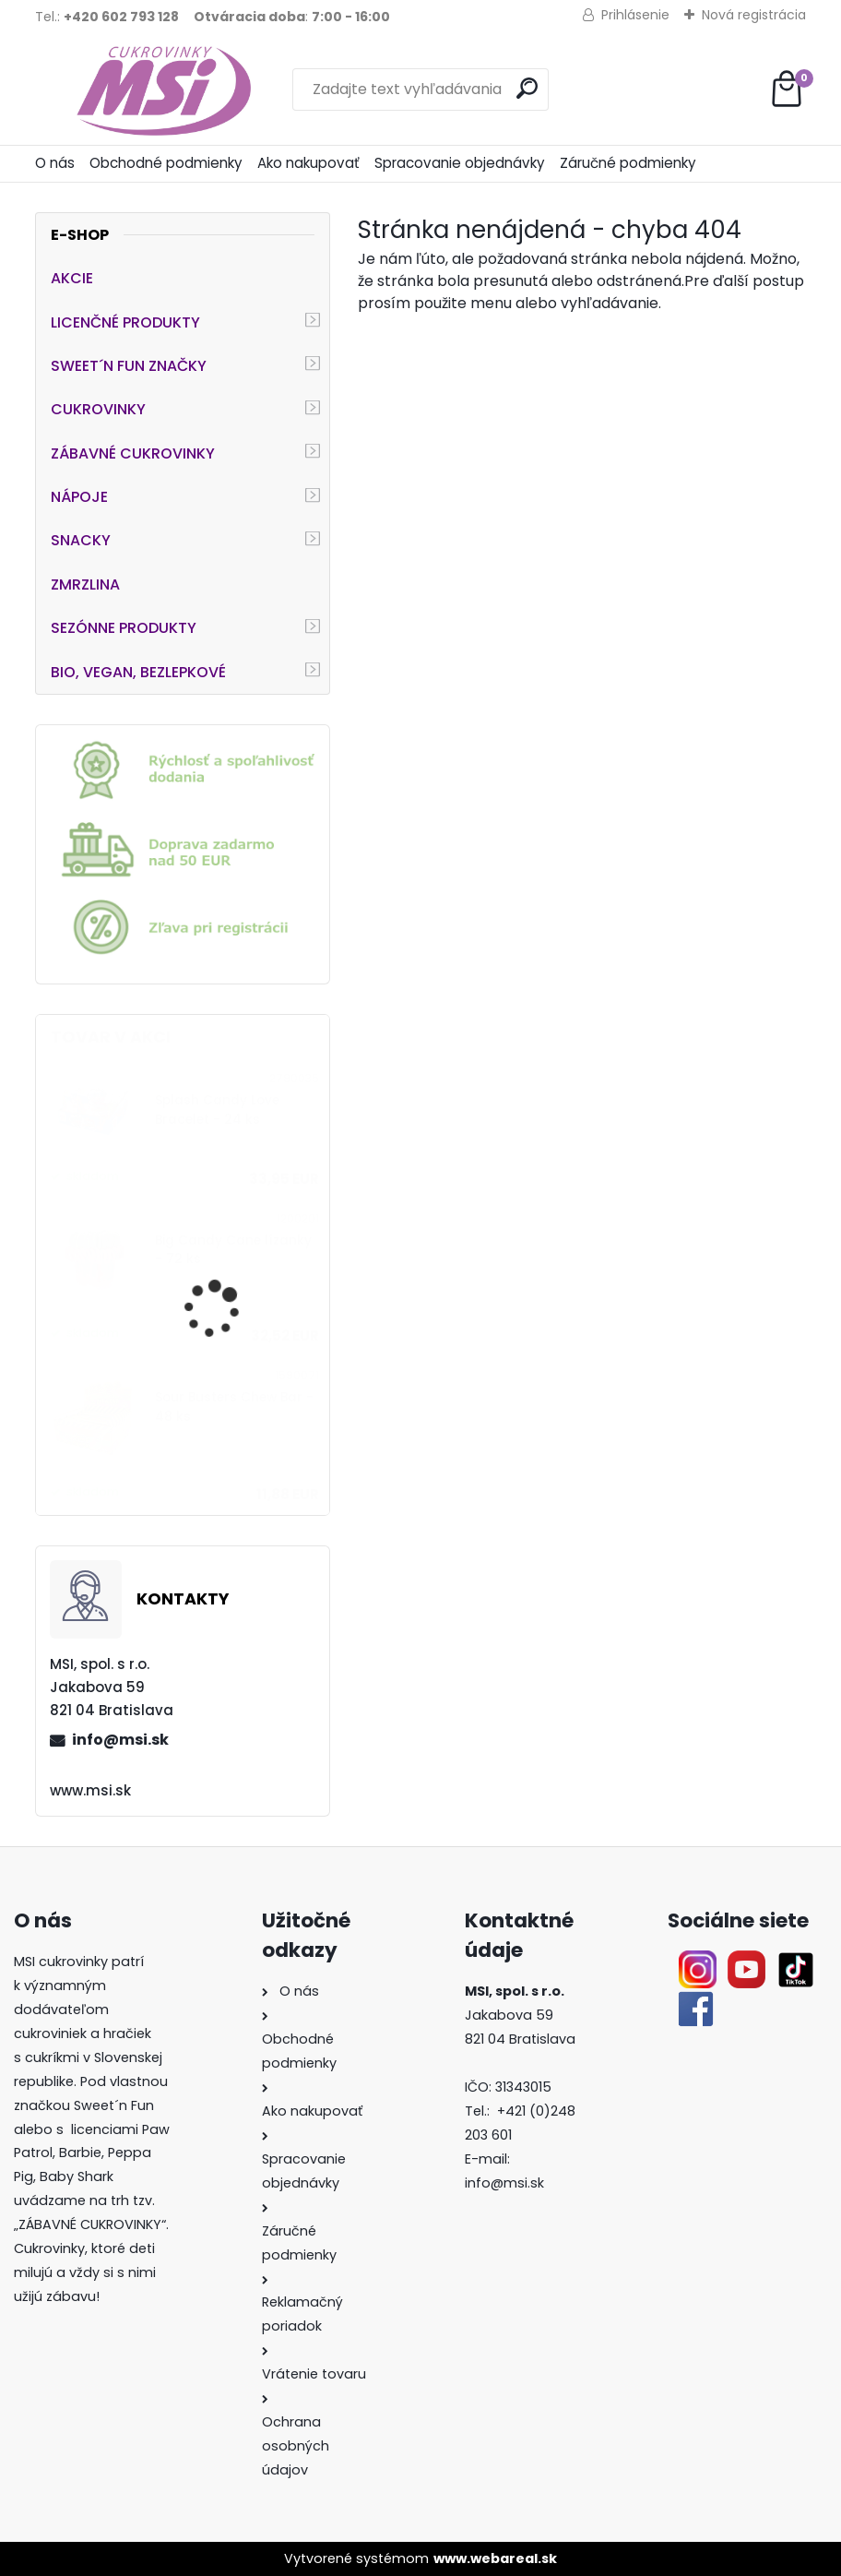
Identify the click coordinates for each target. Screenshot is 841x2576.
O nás (55, 163)
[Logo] (162, 89)
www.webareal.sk (495, 2558)
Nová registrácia (754, 15)
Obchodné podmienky (166, 163)
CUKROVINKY (98, 409)
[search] (527, 88)
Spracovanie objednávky (459, 163)
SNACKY (81, 540)
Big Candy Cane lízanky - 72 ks (233, 1250)
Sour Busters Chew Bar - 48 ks (234, 1407)
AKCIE (72, 278)
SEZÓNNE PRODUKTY (123, 627)
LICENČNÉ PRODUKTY (125, 322)
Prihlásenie (635, 15)
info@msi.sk (120, 1739)
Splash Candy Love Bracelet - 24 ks (217, 1109)
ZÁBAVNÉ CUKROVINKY (133, 453)
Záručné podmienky (628, 163)
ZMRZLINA (85, 584)
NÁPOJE (79, 496)
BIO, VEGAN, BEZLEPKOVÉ (138, 672)
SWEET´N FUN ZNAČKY (129, 365)
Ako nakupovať (308, 163)
